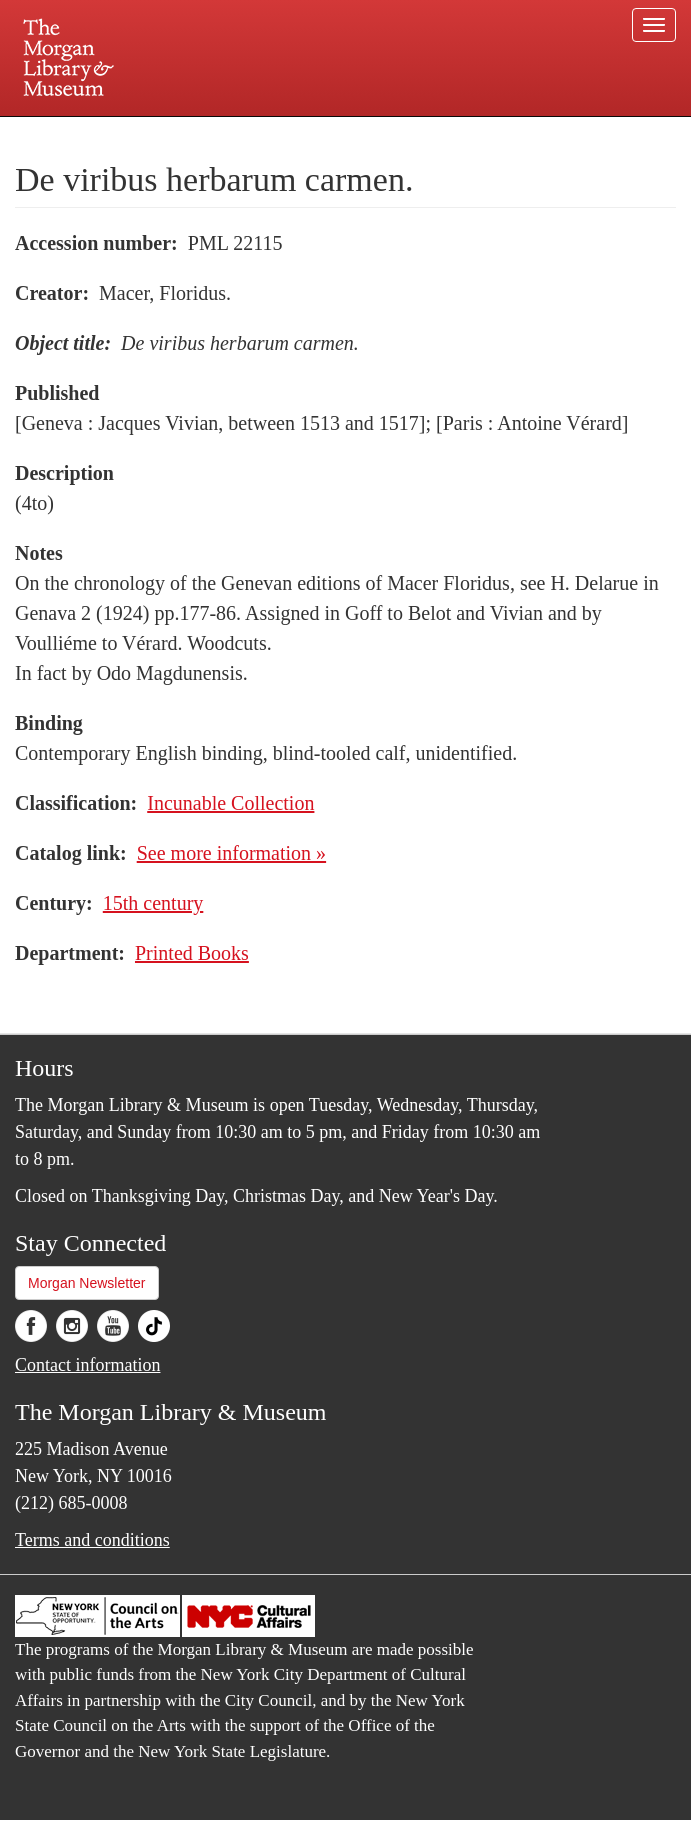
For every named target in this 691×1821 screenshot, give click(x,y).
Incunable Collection (230, 803)
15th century (153, 903)
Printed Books (192, 953)
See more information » (231, 853)
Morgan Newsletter (87, 1283)
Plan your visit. (108, 134)
